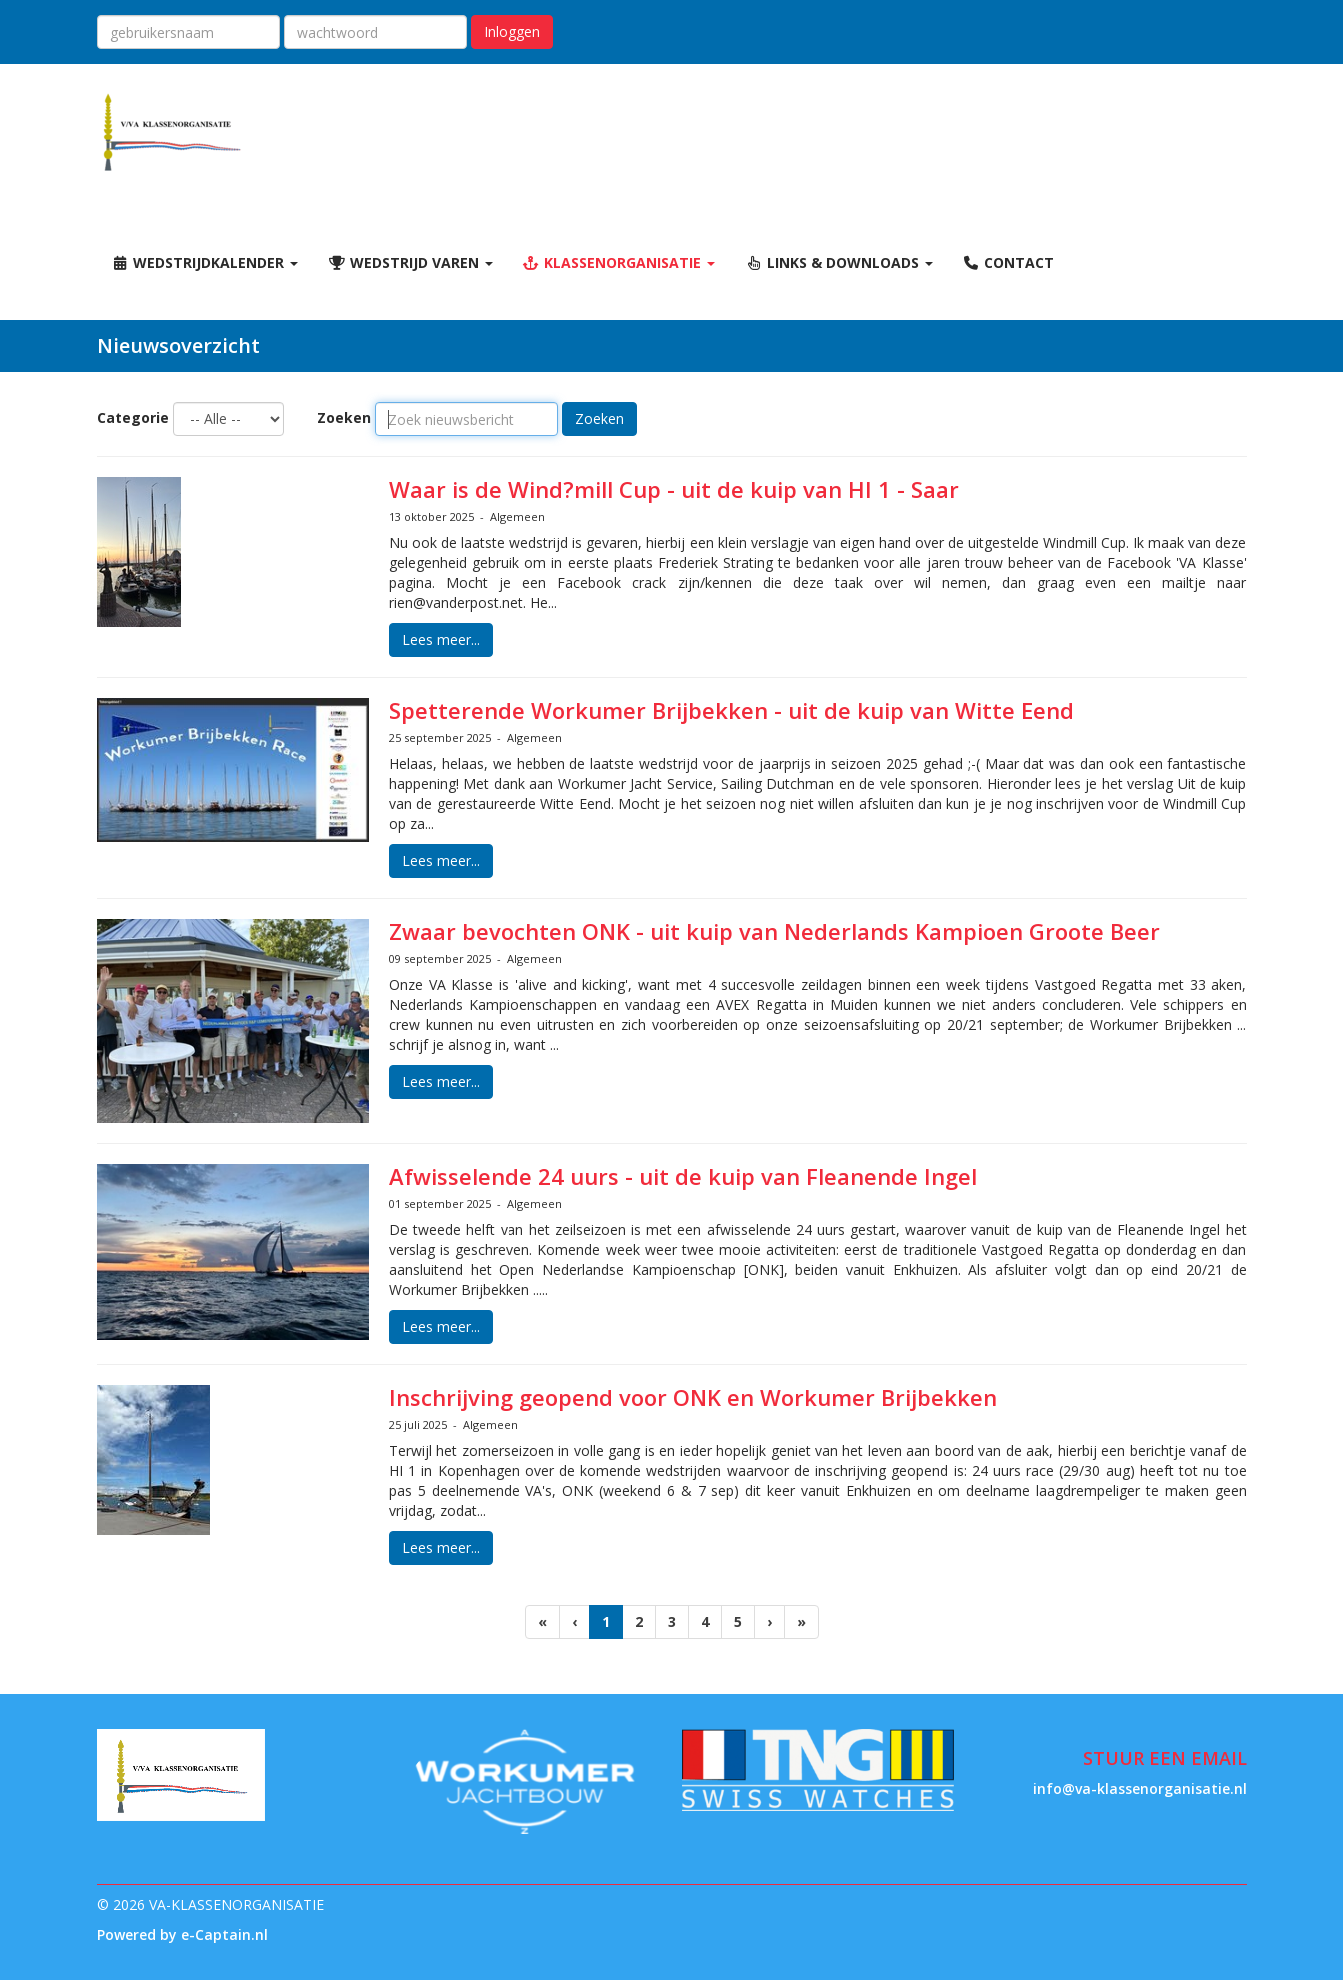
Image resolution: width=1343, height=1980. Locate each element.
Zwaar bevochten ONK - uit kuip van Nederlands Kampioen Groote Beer (774, 931)
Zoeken (344, 417)
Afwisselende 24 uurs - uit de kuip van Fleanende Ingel (683, 1176)
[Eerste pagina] (542, 1622)
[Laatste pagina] (801, 1622)
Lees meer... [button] (441, 639)
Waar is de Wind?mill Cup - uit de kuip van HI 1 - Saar (674, 489)
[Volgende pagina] (769, 1622)
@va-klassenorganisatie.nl (1140, 1788)
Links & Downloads (839, 262)
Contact (1009, 262)
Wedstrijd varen (410, 262)
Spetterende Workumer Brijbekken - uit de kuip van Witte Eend (731, 710)
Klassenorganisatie (619, 262)
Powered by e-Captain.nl (182, 1934)
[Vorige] (574, 1622)
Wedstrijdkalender (205, 262)
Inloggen (512, 31)
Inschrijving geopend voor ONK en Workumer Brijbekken (693, 1397)
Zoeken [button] (599, 418)
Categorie (133, 417)
